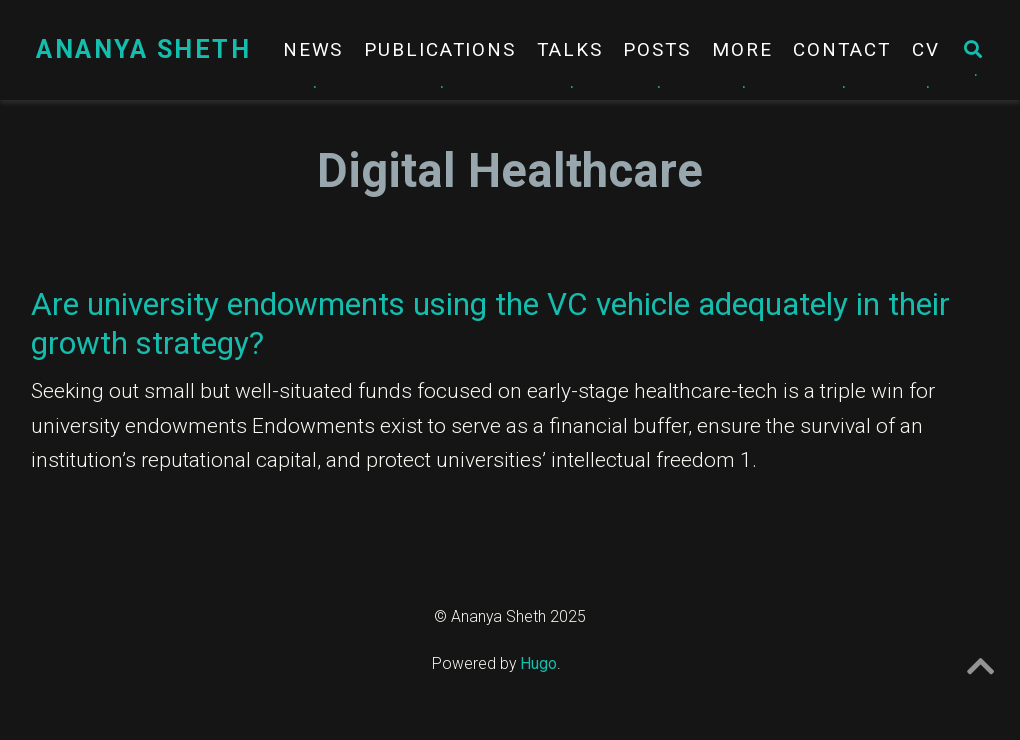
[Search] (974, 50)
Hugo (538, 663)
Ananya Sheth (143, 49)
